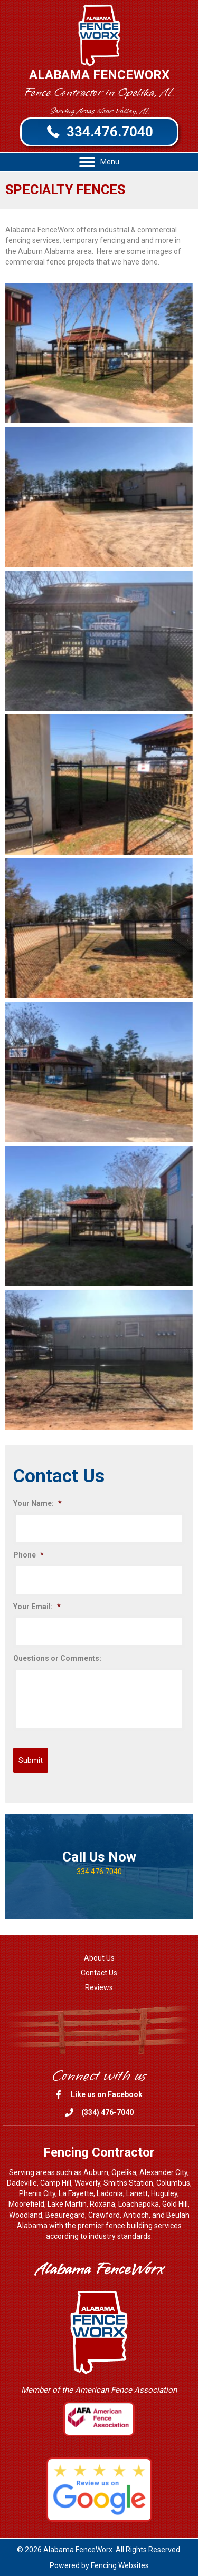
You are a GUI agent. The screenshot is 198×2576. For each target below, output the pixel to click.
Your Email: (37, 1606)
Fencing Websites (120, 2565)
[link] (99, 1958)
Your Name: (37, 1503)
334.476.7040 (99, 1871)
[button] (99, 131)
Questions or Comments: (57, 1658)
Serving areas (32, 2172)
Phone (28, 1555)
